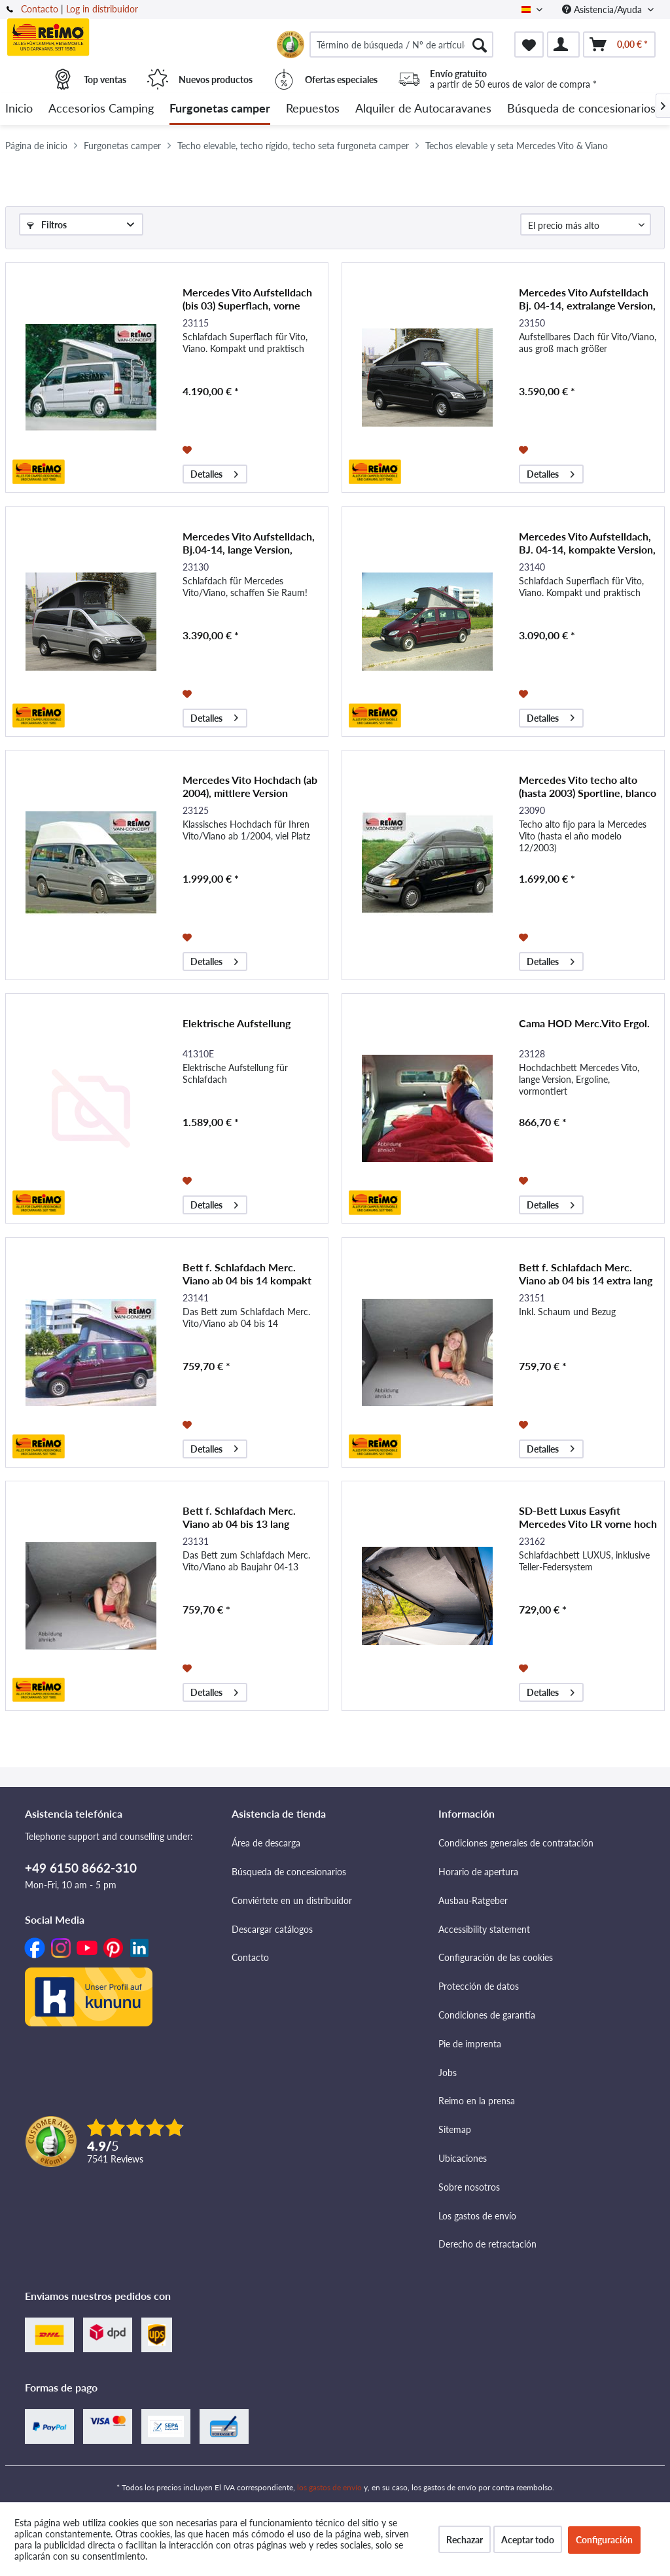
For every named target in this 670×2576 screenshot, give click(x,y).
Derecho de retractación (487, 2244)
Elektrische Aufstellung (237, 1023)
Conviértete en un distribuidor (292, 1900)
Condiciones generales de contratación (515, 1842)
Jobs (447, 2072)
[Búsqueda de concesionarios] (581, 109)
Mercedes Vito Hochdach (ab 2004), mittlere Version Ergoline (250, 786)
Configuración (604, 2539)
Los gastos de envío (477, 2215)
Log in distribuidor (102, 8)
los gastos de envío (329, 2487)
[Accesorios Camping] (101, 109)
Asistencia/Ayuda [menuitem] (603, 9)
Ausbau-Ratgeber (473, 1900)
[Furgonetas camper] (219, 109)
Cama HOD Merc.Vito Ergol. (584, 1023)
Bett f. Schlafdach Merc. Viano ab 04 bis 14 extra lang (585, 1273)
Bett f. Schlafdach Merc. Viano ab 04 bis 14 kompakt (247, 1273)
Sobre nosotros (469, 2187)
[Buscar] (479, 44)
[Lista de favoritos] (529, 44)
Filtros (47, 224)
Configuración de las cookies (495, 1957)
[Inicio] (19, 109)
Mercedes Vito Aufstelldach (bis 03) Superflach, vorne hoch (247, 299)
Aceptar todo (527, 2539)
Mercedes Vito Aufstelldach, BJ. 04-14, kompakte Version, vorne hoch (587, 543)
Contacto (39, 8)
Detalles (214, 472)
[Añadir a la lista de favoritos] (189, 449)
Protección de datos (478, 1986)
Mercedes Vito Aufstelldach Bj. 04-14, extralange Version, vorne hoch (587, 299)
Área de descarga (266, 1842)
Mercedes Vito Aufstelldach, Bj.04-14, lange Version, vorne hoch (249, 543)
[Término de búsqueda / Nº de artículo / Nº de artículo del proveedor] (401, 44)
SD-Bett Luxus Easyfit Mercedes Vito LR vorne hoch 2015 (588, 1517)
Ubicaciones (462, 2158)
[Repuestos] (313, 109)
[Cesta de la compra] (619, 44)
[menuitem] (401, 44)
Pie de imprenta (469, 2043)
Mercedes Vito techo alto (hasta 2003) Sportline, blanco (587, 786)
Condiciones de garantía (486, 2014)
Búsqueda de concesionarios (289, 1871)
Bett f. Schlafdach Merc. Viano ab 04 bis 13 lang (239, 1517)
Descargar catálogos (272, 1929)
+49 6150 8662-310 (81, 1867)
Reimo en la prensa (476, 2100)
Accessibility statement (484, 1929)
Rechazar (464, 2539)
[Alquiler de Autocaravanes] (423, 109)
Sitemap (454, 2129)
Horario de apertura (478, 1871)
